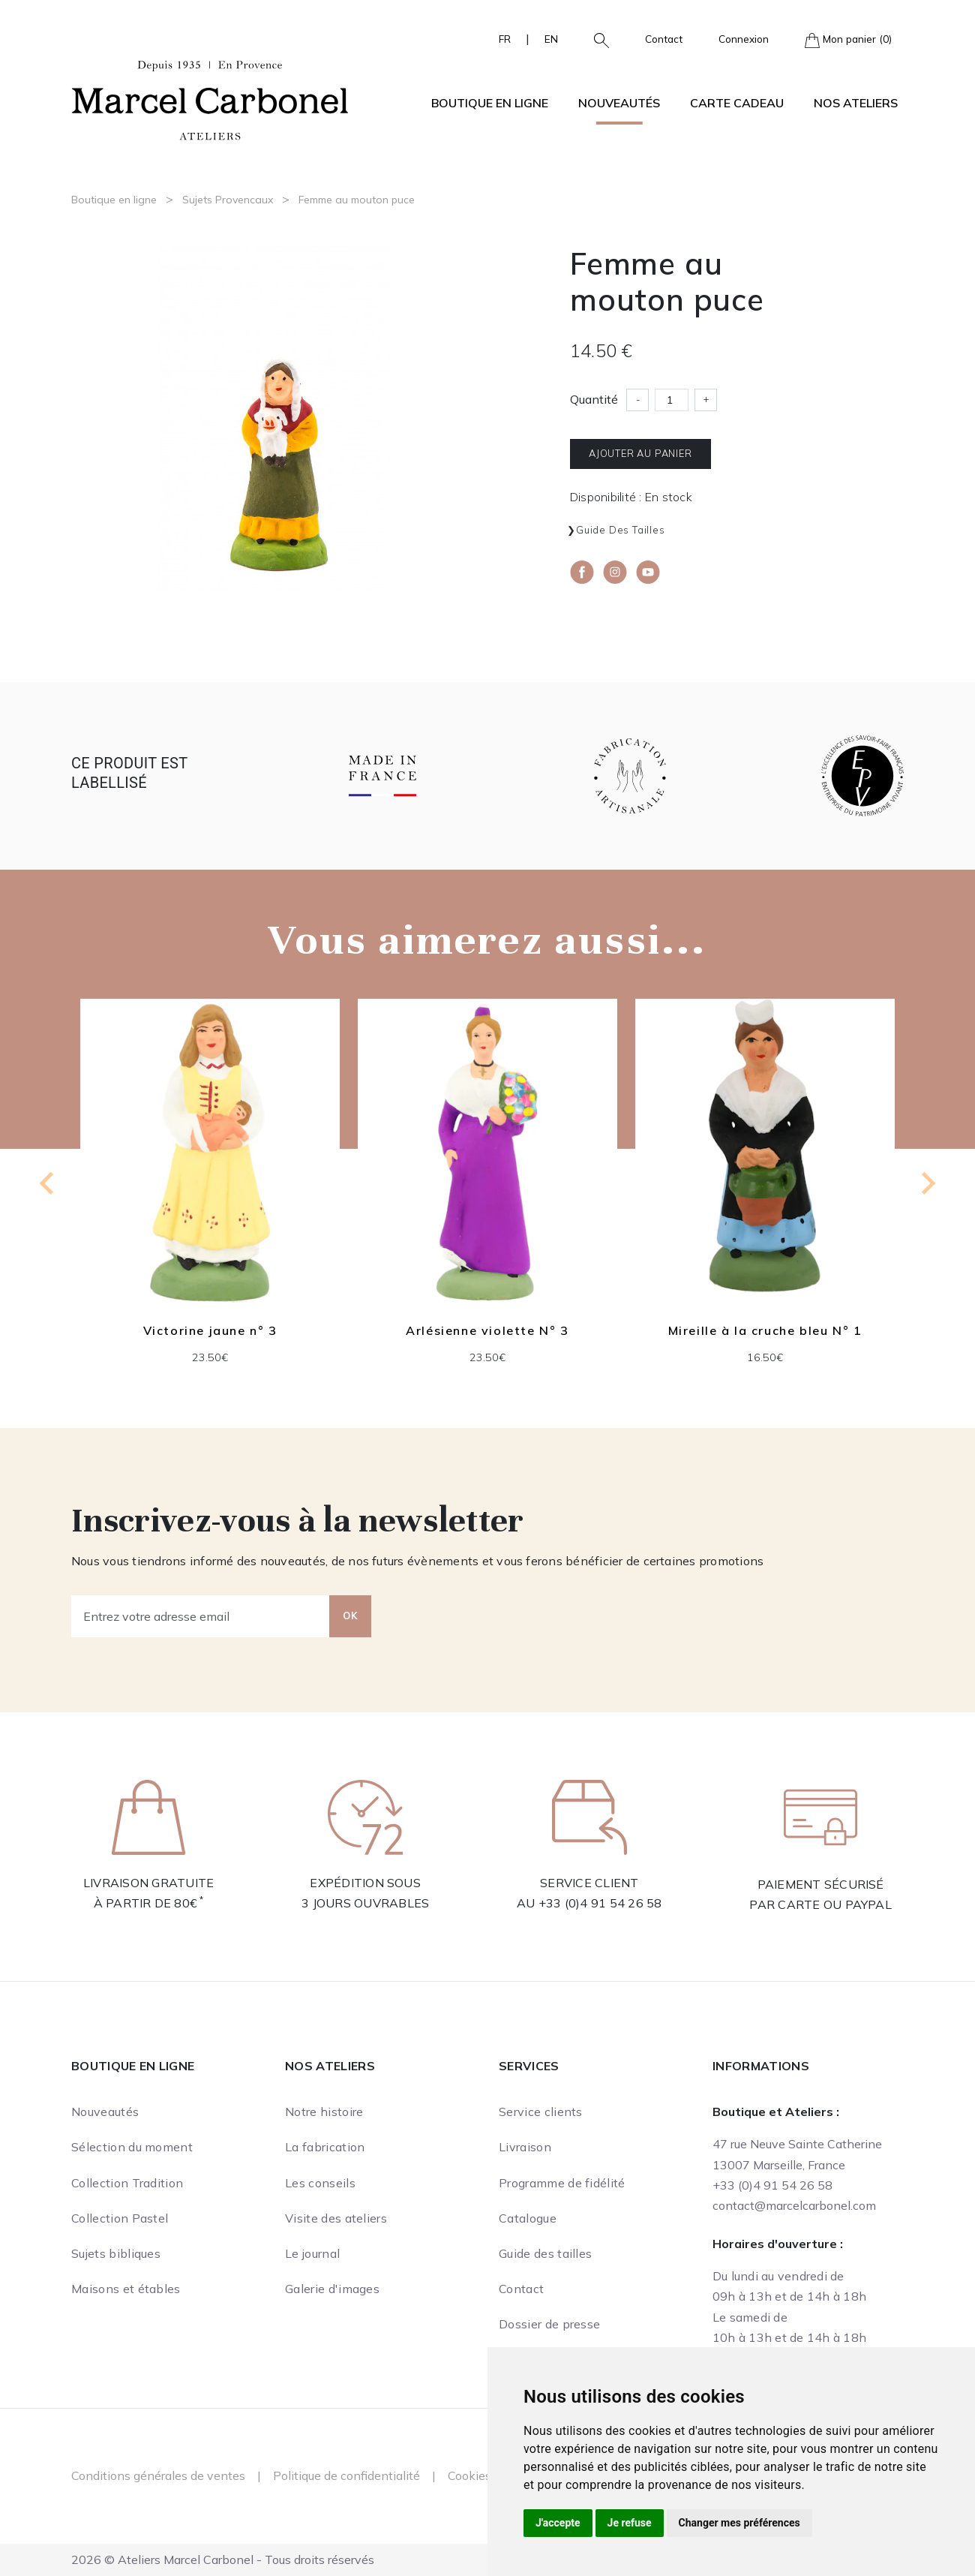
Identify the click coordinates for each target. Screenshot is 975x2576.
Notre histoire (324, 2111)
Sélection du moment (132, 2146)
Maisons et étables (126, 2288)
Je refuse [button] (630, 2523)
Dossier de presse (549, 2323)
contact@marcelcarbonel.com (794, 2205)
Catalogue (527, 2218)
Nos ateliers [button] (856, 102)
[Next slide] (927, 1183)
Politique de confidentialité (346, 2475)
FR (505, 38)
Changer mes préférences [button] (739, 2523)
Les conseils (320, 2182)
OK (350, 1616)
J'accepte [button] (558, 2523)
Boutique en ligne (114, 199)
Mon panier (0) (848, 40)
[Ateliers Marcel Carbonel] (210, 98)
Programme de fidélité (562, 2182)
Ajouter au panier (640, 453)
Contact (663, 38)
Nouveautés (619, 102)
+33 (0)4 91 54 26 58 (600, 1902)
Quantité (594, 399)
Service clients (541, 2111)
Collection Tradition (127, 2182)
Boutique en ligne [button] (489, 102)
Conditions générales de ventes (158, 2475)
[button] (595, 39)
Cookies (469, 2475)
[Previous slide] (48, 1183)
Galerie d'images (332, 2288)
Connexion (743, 38)
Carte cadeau (737, 102)
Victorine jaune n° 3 (210, 1330)
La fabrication (324, 2146)
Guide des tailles (620, 530)
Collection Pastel (119, 2218)
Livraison (525, 2146)
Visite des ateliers (336, 2218)
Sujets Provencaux (227, 199)
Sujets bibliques (115, 2253)
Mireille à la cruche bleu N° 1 (765, 1330)
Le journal (312, 2253)
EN (551, 38)
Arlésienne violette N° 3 (487, 1330)
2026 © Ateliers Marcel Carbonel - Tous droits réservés (222, 2559)
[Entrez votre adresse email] (200, 1616)
